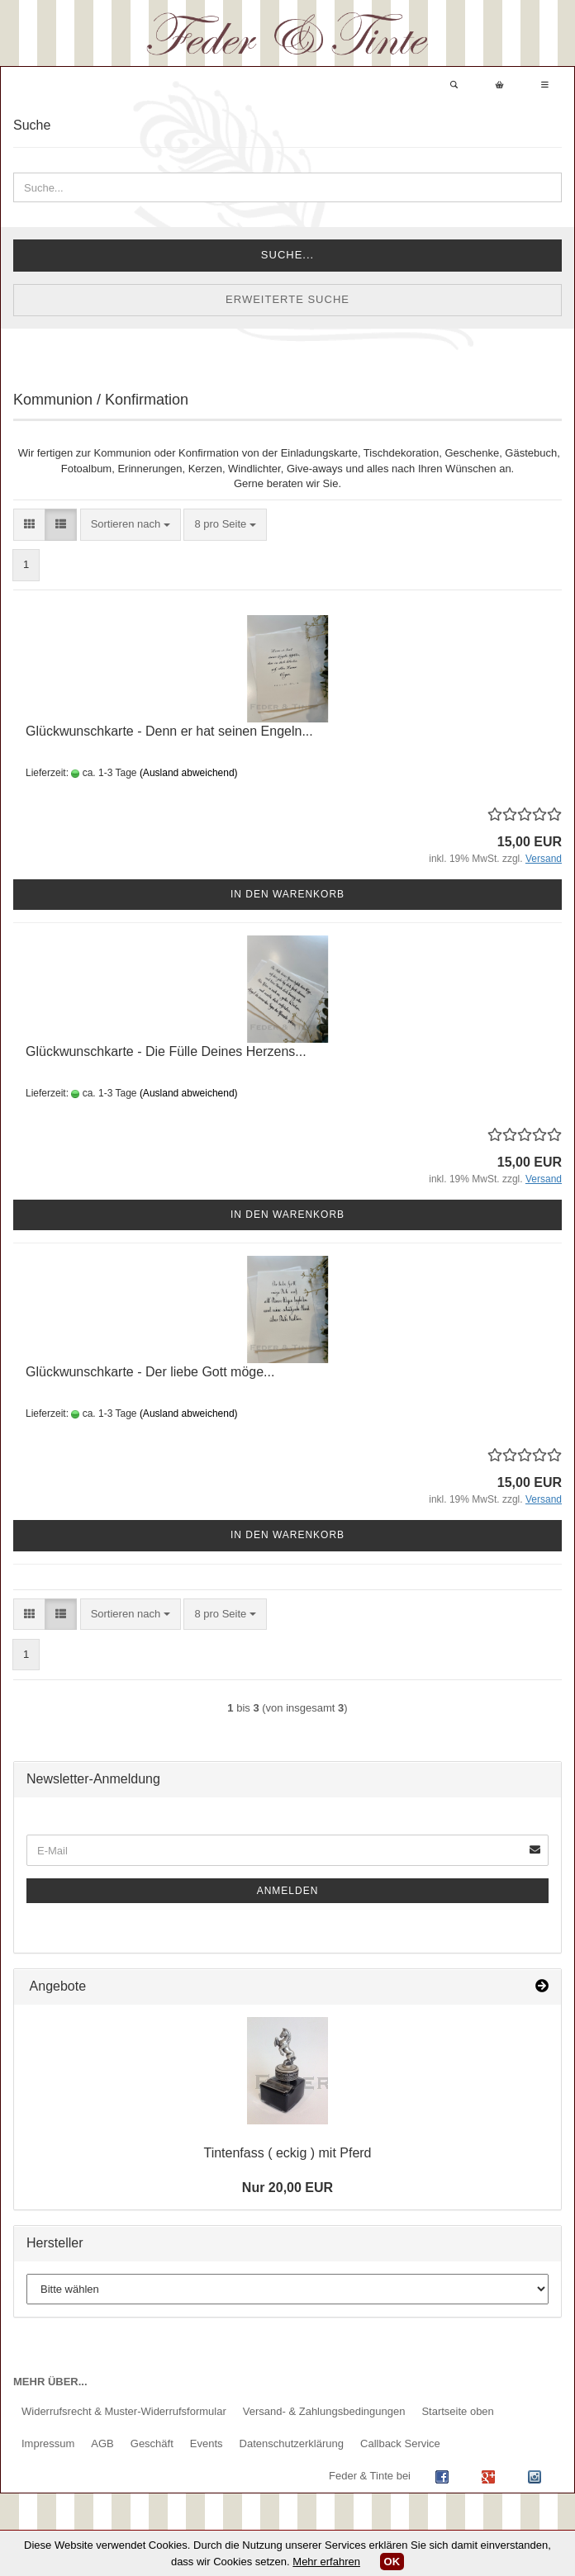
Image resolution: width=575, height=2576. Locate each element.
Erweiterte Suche (287, 299)
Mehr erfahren (326, 2561)
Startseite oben (457, 2411)
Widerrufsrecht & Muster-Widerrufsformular (123, 2411)
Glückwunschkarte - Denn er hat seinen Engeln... (169, 731)
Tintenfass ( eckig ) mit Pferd (287, 2153)
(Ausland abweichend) (189, 773)
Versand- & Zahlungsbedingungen (324, 2411)
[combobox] (130, 525)
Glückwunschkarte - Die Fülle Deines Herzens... (166, 1051)
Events (206, 2443)
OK (392, 2561)
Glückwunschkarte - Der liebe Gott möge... (150, 1372)
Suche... (287, 255)
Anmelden (288, 1890)
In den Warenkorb (287, 894)
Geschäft (152, 2443)
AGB (102, 2443)
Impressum (47, 2443)
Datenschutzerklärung (292, 2443)
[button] (29, 525)
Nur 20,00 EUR (287, 2188)
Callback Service (400, 2443)
